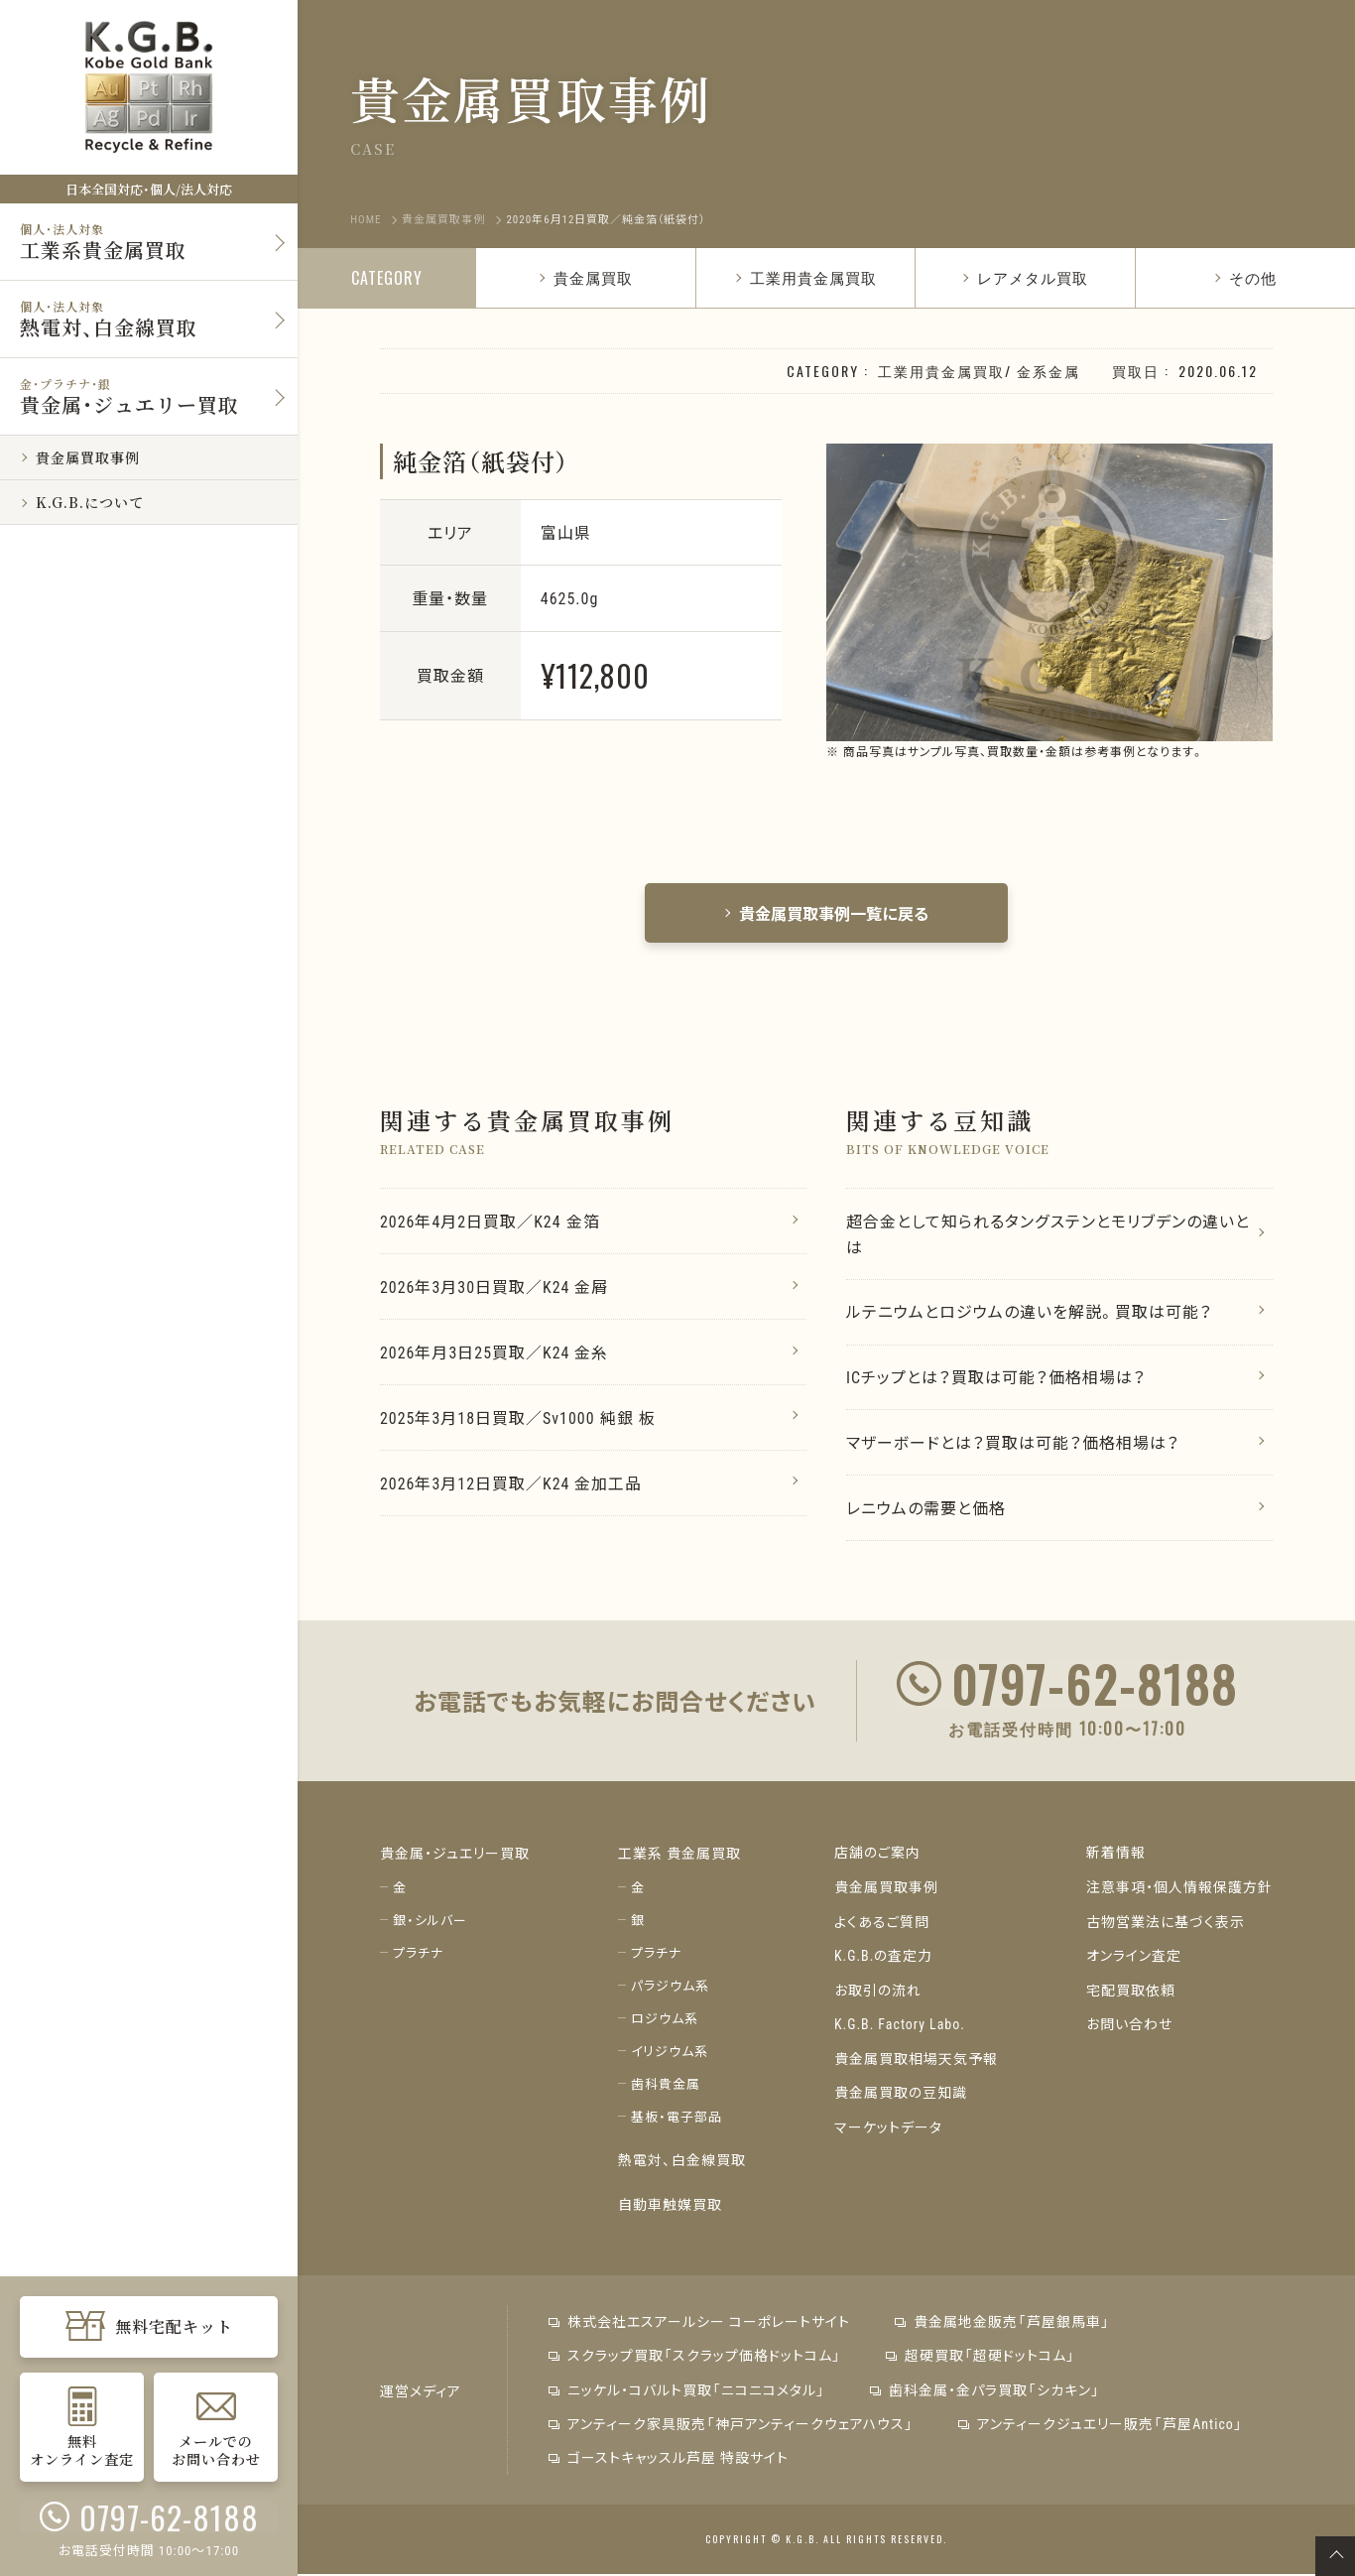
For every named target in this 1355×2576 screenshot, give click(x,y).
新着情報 (1116, 1858)
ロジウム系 (664, 2021)
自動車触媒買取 (670, 2207)
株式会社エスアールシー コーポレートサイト (698, 2325)
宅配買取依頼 (1130, 1992)
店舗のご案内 (877, 1858)
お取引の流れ (878, 1992)
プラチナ (418, 1956)
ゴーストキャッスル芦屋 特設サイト (668, 2460)
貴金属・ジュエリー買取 (455, 1858)
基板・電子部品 (676, 2120)
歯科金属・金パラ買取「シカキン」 (984, 2392)
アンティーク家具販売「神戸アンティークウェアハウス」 (730, 2426)
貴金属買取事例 (886, 1891)
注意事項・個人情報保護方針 (1179, 1891)
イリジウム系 (669, 2054)
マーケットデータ (888, 2127)
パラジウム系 (670, 1989)
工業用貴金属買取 (805, 277)
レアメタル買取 (1024, 277)
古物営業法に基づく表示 (1165, 1925)
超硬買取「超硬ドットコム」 (979, 2359)
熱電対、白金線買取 (682, 2163)
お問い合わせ (1129, 2026)
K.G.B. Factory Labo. (900, 2026)
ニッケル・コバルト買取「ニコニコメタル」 (686, 2392)
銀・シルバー (430, 1923)
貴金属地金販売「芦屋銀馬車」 (1001, 2325)
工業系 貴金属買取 (679, 1858)
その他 (1245, 277)
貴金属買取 (585, 277)
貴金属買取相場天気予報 (916, 2060)
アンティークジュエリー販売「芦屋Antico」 (1099, 2426)
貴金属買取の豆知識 (900, 2094)
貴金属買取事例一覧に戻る (826, 913)
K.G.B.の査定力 (883, 1959)
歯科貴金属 (665, 2087)
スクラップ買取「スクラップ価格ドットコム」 (694, 2359)
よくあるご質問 (881, 1925)
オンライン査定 (1133, 1959)
